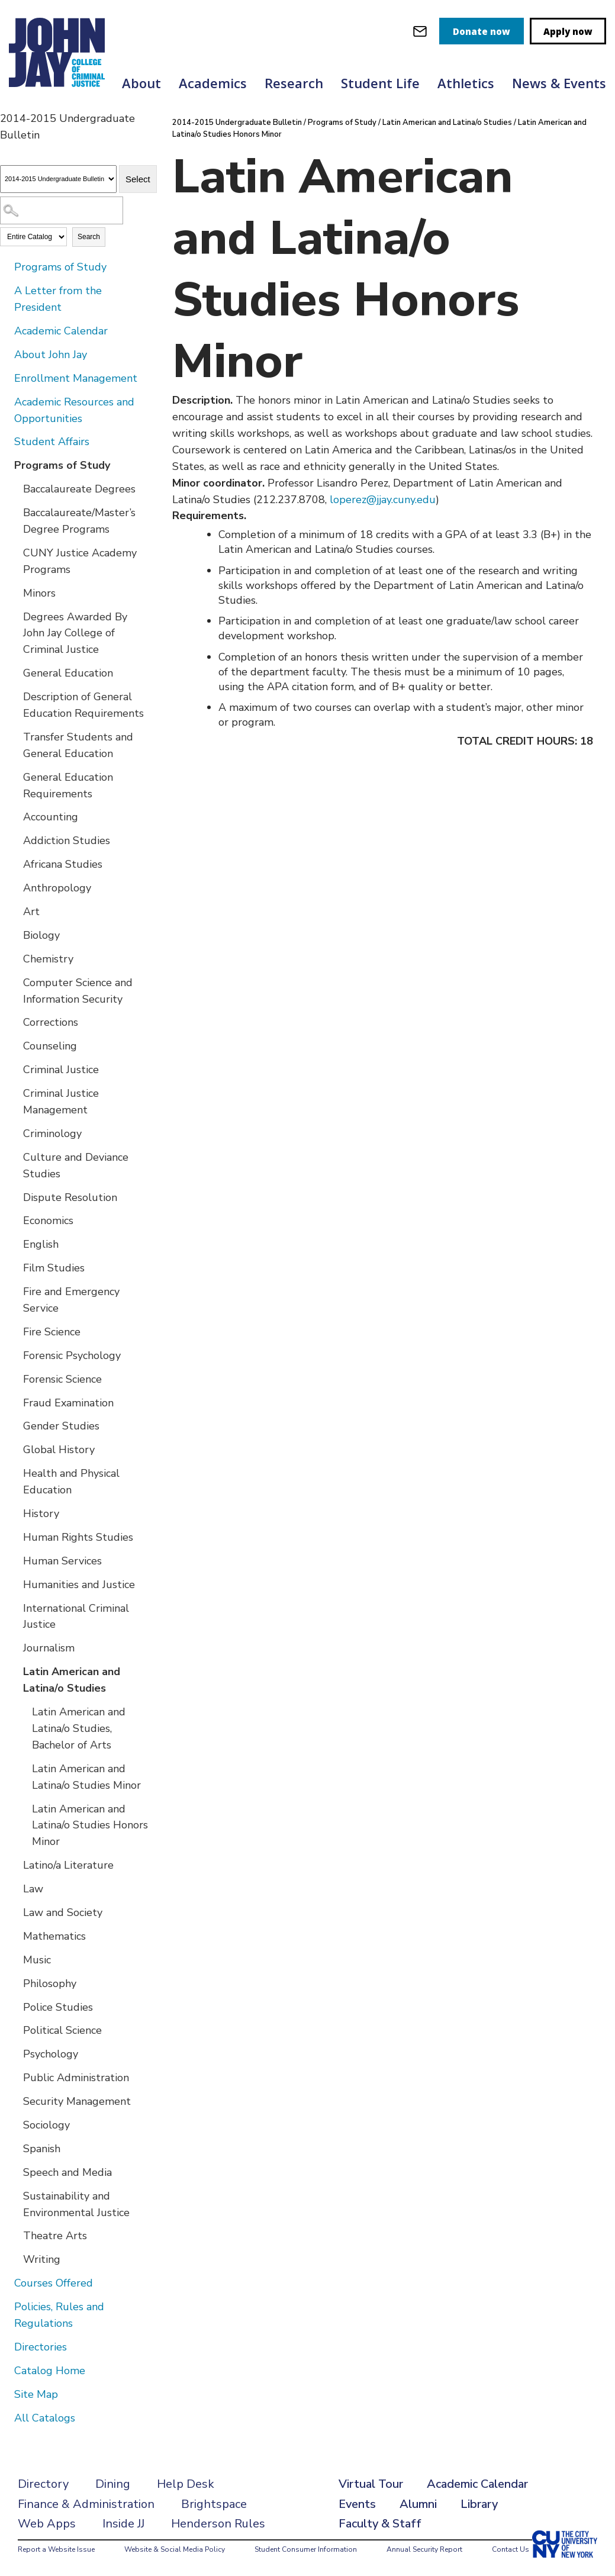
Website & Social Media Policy (174, 2549)
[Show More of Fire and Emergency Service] (15, 1291)
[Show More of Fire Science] (15, 1331)
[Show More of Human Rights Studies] (15, 1537)
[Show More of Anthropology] (15, 887)
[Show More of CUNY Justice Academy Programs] (15, 552)
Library (479, 2504)
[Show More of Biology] (15, 935)
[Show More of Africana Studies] (15, 864)
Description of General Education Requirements (83, 705)
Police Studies (58, 2007)
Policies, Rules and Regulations (59, 2315)
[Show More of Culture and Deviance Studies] (15, 1157)
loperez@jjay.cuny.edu (383, 499)
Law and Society (62, 1912)
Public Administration (76, 2078)
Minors (39, 593)
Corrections (50, 1022)
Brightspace (214, 2504)
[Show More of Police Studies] (15, 2006)
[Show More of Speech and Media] (15, 2172)
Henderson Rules (218, 2524)
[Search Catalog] (61, 210)
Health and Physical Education (71, 1481)
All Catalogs (44, 2418)
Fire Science (52, 1332)
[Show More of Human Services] (15, 1560)
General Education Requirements (68, 785)
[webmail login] (420, 31)
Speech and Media (67, 2172)
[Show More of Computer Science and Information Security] (15, 982)
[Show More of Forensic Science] (15, 1378)
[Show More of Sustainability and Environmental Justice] (15, 2195)
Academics (213, 83)
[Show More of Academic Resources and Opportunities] (6, 401)
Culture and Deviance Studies (75, 1165)
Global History (59, 1449)
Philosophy (49, 1983)
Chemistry (48, 959)
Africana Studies (62, 864)
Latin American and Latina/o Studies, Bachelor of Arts (78, 1728)
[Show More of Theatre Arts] (15, 2235)
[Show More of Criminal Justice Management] (15, 1093)
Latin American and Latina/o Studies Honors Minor (90, 1825)
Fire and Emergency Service (71, 1299)
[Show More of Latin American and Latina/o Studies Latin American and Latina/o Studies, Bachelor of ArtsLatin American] (15, 1671)
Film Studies (54, 1268)
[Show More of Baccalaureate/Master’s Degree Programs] (15, 512)
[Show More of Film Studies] (15, 1267)
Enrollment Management (75, 378)
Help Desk (185, 2484)
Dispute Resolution (70, 1197)
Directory (43, 2484)
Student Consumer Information (306, 2549)
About (141, 83)
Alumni (418, 2504)
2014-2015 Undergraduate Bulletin (237, 122)
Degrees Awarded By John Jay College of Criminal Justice (75, 633)
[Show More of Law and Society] (15, 1912)
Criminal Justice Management (61, 1101)
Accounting (50, 817)
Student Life (380, 83)
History (41, 1513)
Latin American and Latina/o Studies (71, 1679)
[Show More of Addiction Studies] (15, 840)
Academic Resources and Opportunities (74, 410)
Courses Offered (53, 2283)
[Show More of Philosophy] (15, 1983)
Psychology (50, 2054)
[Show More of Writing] (15, 2259)
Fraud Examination (68, 1403)
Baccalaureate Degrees (79, 489)
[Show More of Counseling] (15, 1045)
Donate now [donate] (481, 31)
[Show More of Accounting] (15, 816)
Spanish (41, 2149)
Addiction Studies (66, 840)
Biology (41, 935)
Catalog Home (49, 2371)
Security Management (77, 2101)
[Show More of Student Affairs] (6, 441)
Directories (40, 2347)
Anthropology (57, 888)
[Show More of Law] (15, 1888)
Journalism (49, 1648)
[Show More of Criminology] (15, 1133)
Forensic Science (62, 1379)
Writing (41, 2259)
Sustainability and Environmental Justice (76, 2204)
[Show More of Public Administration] (15, 2077)
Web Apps (47, 2524)
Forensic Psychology (72, 1355)
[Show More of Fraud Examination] (15, 1402)
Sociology (46, 2125)
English (41, 1244)
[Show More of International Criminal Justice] (15, 1608)
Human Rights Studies (78, 1537)
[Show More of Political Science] (15, 2030)
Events (357, 2504)
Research (294, 83)
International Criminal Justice (76, 1616)
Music (37, 1960)
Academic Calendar (61, 331)
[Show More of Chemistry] (15, 958)
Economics (48, 1220)
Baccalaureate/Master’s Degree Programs (79, 520)
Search (89, 237)
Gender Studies (61, 1426)
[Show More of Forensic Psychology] (15, 1355)
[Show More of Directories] (6, 2346)
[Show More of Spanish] (15, 2148)
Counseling (50, 1046)
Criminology (52, 1133)
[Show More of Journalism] (15, 1647)
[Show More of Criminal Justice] (15, 1069)
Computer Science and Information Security (78, 990)
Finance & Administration (86, 2504)
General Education (68, 673)
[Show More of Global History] (15, 1449)
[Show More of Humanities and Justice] (15, 1584)
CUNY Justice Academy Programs (80, 561)
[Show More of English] (15, 1244)
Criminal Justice (61, 1069)
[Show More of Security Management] (15, 2101)
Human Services (62, 1561)
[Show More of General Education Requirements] (15, 777)
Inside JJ (123, 2524)
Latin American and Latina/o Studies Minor (86, 1777)
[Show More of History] (15, 1513)
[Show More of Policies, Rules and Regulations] (6, 2306)
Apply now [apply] (568, 31)
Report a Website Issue (56, 2549)
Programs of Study (60, 267)
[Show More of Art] (15, 911)
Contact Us (510, 2549)
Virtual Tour (371, 2484)
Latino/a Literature (68, 1865)
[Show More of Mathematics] (15, 1935)
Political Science (62, 2030)
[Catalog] (58, 179)
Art (31, 911)
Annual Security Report (424, 2549)
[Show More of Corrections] (15, 1022)
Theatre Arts (55, 2236)
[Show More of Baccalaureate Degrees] (15, 488)
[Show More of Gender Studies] (15, 1425)
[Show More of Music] (15, 1959)
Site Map (36, 2394)
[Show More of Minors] (15, 592)
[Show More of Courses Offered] (6, 2282)
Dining (112, 2484)
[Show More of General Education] (15, 672)
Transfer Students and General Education (78, 745)
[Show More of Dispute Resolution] (15, 1197)
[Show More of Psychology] (15, 2053)
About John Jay (50, 354)
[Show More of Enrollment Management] (6, 378)
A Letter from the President (58, 299)
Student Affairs (51, 441)
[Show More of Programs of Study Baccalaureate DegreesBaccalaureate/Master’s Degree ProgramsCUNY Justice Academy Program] (6, 465)
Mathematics (54, 1936)
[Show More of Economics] (15, 1220)
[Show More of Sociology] (15, 2124)
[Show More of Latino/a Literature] (15, 1864)
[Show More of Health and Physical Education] (15, 1473)
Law (33, 1889)
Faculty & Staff (380, 2524)
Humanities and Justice (79, 1584)
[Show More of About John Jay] (6, 354)
